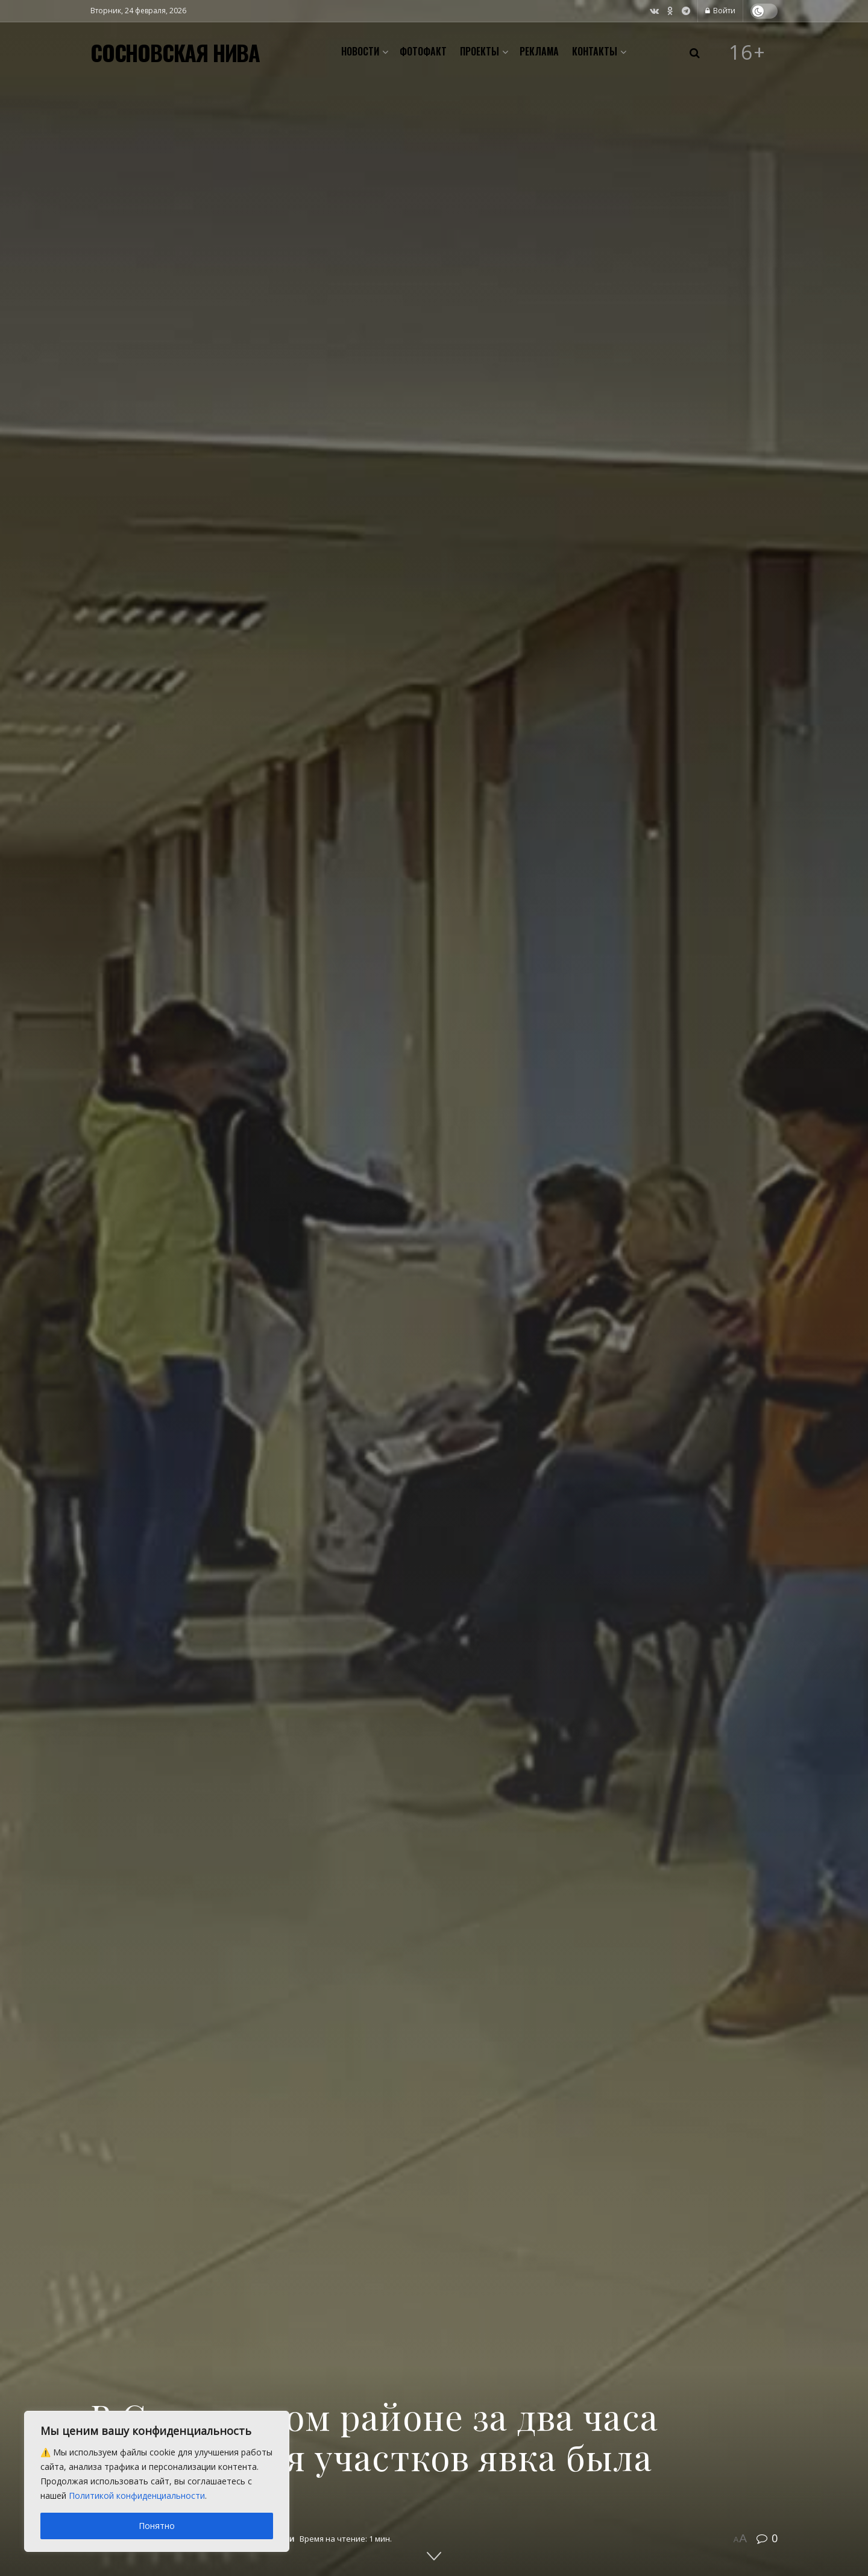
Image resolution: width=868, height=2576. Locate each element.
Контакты (594, 51)
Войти (720, 10)
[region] (156, 2481)
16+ (747, 52)
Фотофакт (423, 51)
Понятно (157, 2525)
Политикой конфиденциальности (137, 2495)
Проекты (479, 51)
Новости (360, 51)
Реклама (539, 51)
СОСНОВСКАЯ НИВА (175, 52)
